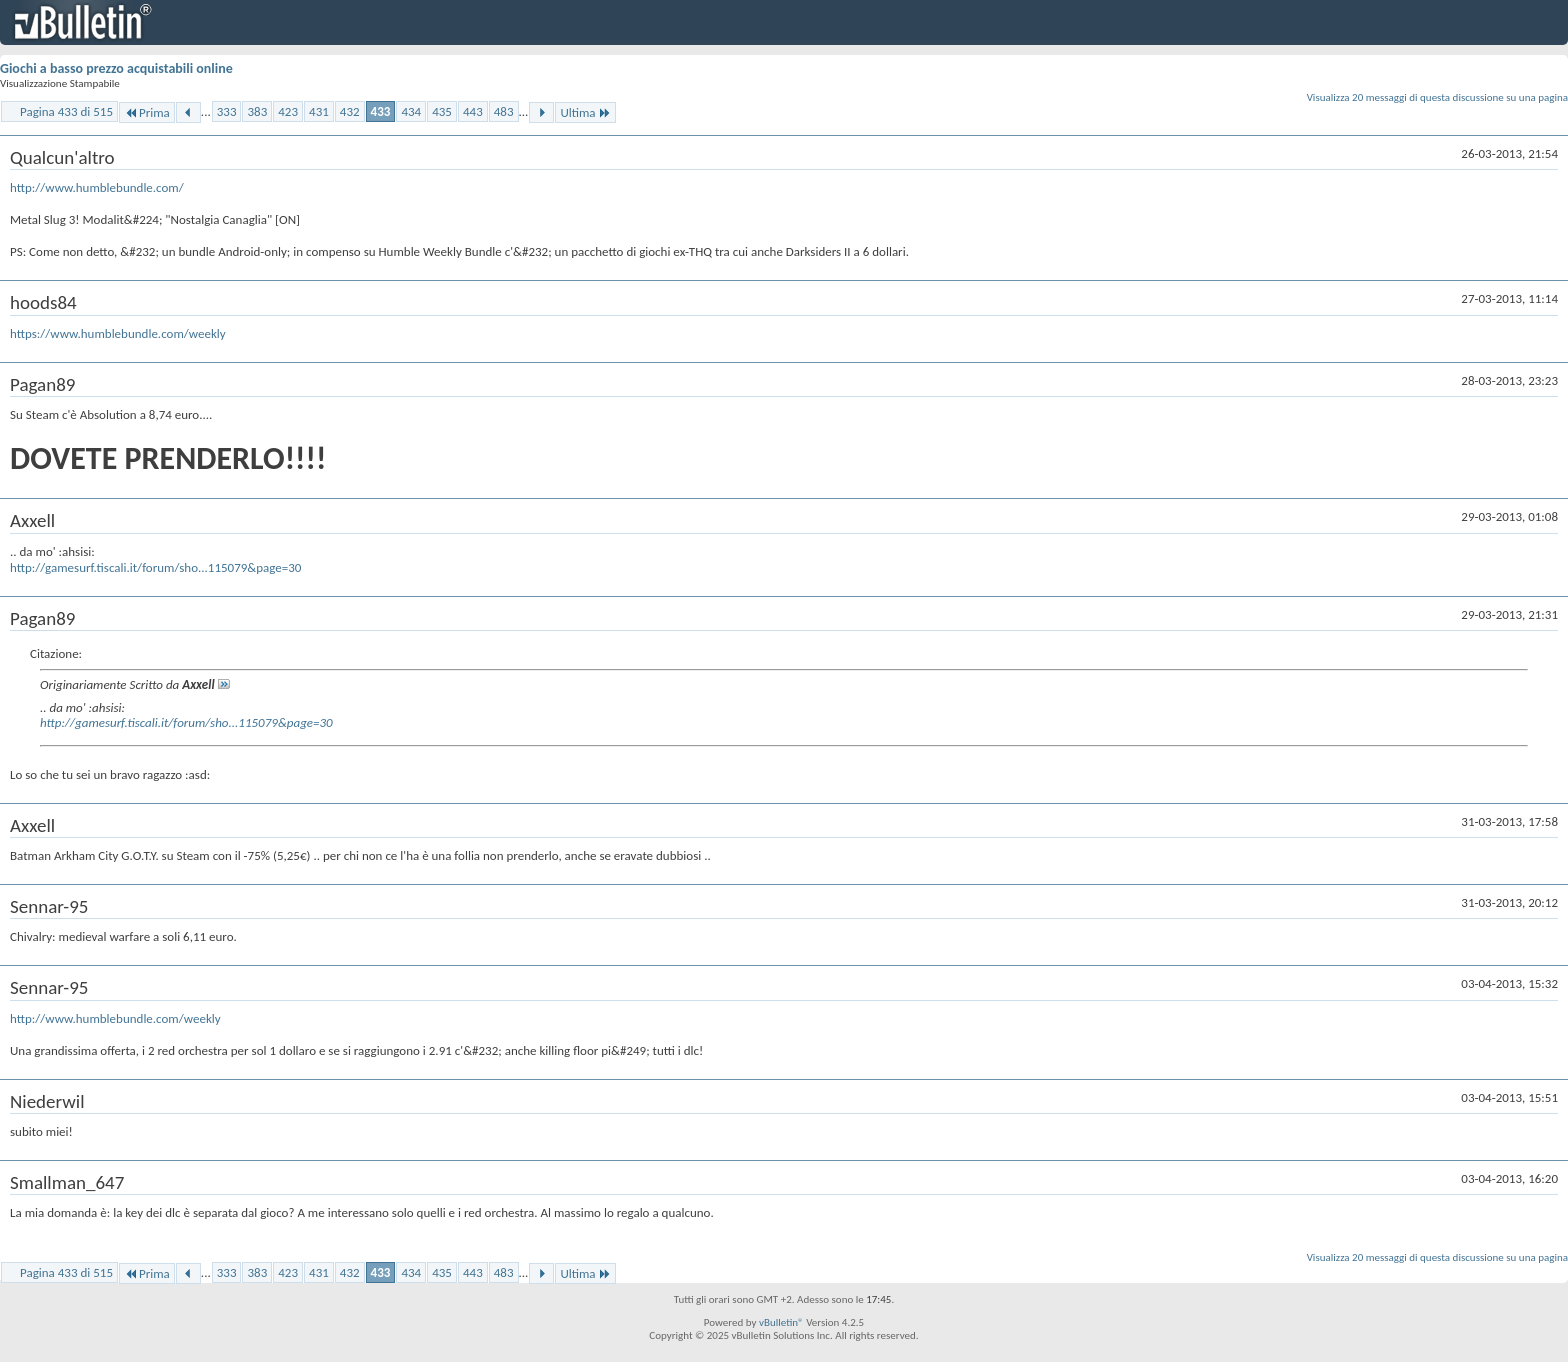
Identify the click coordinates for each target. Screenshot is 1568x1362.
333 (227, 111)
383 (257, 111)
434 (411, 111)
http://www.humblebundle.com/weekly (115, 1018)
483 (504, 111)
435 (442, 111)
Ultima (585, 112)
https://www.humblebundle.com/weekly (118, 333)
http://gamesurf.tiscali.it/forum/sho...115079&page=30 (155, 567)
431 (319, 111)
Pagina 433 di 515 (66, 111)
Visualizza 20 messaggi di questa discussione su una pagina (1437, 97)
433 (381, 111)
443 (473, 111)
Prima (147, 112)
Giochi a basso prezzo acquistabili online (116, 68)
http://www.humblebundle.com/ (97, 187)
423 (288, 111)
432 (350, 111)
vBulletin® (781, 1322)
